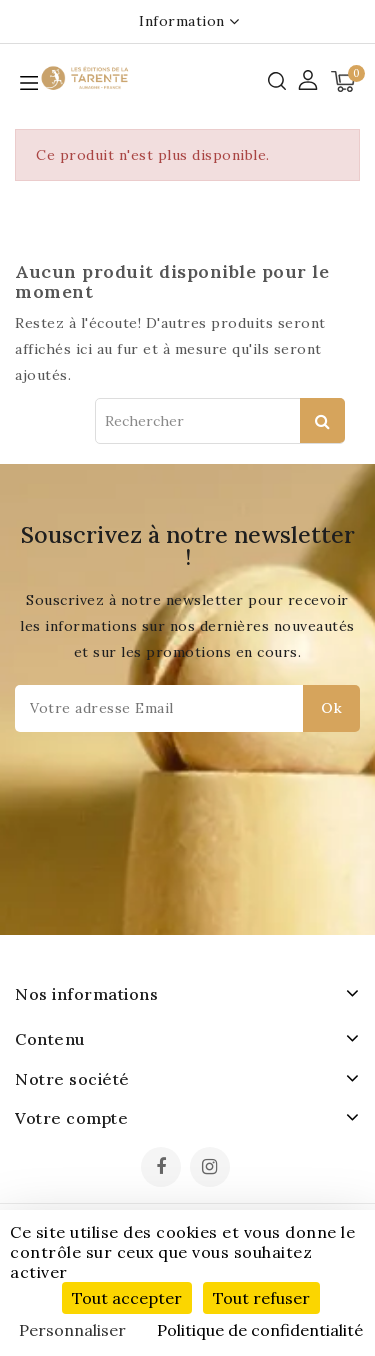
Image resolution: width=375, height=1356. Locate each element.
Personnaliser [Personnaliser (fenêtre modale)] (72, 1330)
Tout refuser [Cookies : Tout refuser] (261, 1298)
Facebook (163, 1169)
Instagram (212, 1169)
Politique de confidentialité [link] (260, 1330)
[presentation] (164, 822)
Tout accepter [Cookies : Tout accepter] (127, 1298)
